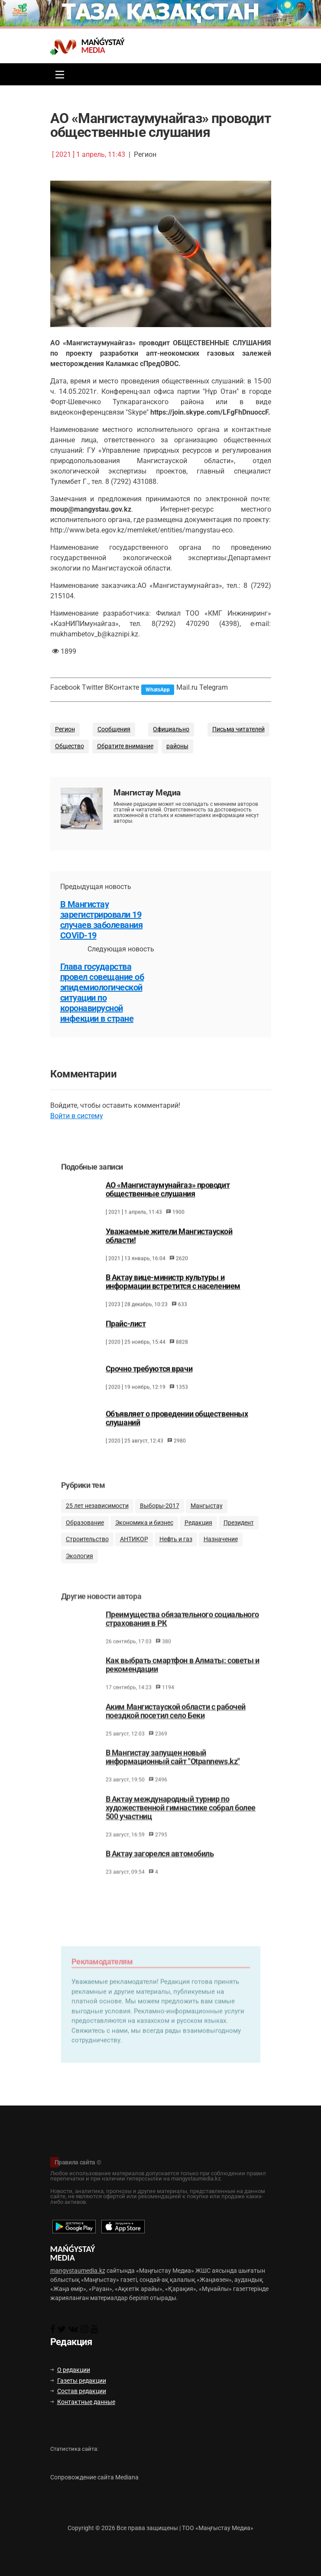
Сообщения (113, 729)
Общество (69, 746)
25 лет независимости (97, 1518)
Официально (171, 729)
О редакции (70, 2369)
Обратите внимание (125, 746)
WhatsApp (158, 690)
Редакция (198, 1534)
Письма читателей (238, 729)
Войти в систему (76, 1116)
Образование (85, 1534)
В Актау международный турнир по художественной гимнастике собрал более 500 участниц (181, 1822)
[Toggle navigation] (57, 74)
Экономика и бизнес (144, 1534)
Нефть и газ (175, 1551)
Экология (79, 1568)
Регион (65, 729)
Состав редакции (78, 2391)
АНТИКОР (134, 1551)
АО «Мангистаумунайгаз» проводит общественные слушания (168, 1199)
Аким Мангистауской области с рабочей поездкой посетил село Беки (176, 1725)
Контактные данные (82, 2401)
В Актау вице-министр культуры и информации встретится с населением (173, 1291)
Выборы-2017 (159, 1518)
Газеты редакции (78, 2380)
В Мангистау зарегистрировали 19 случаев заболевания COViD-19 (101, 920)
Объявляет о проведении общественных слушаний (177, 1428)
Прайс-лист (126, 1333)
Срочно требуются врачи (149, 1378)
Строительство (87, 1551)
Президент (239, 1534)
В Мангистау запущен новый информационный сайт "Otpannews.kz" (173, 1772)
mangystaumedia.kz (77, 2270)
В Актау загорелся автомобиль (160, 1868)
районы (177, 746)
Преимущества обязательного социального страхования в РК (182, 1633)
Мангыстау (207, 1518)
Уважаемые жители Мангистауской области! (169, 1245)
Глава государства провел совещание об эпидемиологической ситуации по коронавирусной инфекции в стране (102, 992)
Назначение (221, 1551)
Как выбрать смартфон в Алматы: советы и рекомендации (182, 1679)
